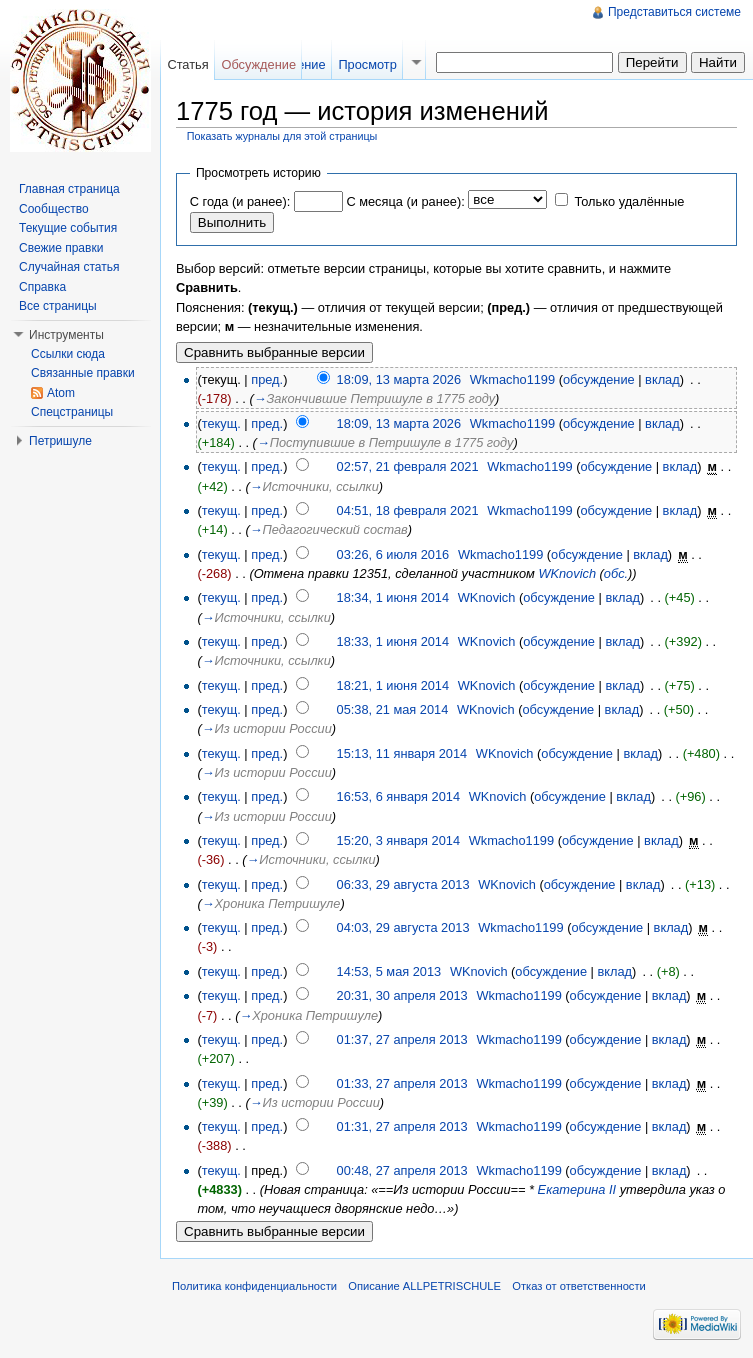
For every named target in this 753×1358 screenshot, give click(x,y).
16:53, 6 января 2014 (399, 796)
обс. (616, 573)
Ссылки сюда (68, 354)
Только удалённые (629, 201)
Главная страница (69, 189)
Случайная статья (69, 267)
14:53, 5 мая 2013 (389, 971)
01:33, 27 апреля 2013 (402, 1083)
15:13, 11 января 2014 (402, 753)
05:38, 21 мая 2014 (393, 709)
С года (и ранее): (240, 201)
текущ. (221, 423)
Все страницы (58, 306)
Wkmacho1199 (512, 379)
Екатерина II (577, 1189)
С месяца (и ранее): (405, 201)
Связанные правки (83, 373)
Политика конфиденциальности (254, 1286)
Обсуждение (258, 64)
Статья (187, 64)
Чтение (304, 64)
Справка (42, 287)
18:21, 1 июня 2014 (393, 685)
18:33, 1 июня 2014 (393, 641)
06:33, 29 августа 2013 (403, 884)
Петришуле (60, 441)
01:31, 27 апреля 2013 (402, 1126)
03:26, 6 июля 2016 (393, 554)
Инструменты (66, 335)
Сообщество (54, 209)
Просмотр (367, 64)
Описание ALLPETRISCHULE (424, 1286)
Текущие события (68, 228)
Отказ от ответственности (579, 1286)
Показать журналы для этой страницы (282, 136)
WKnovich (567, 573)
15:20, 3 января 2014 (399, 840)
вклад (662, 379)
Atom (61, 393)
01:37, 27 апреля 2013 (402, 1039)
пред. (267, 379)
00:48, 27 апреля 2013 (402, 1170)
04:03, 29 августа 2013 (403, 927)
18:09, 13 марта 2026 (399, 379)
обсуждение (599, 379)
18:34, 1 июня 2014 (393, 597)
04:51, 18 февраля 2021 (408, 510)
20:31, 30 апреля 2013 (402, 995)
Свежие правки (61, 248)
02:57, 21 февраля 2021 (408, 466)
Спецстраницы (72, 412)
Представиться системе (674, 12)
